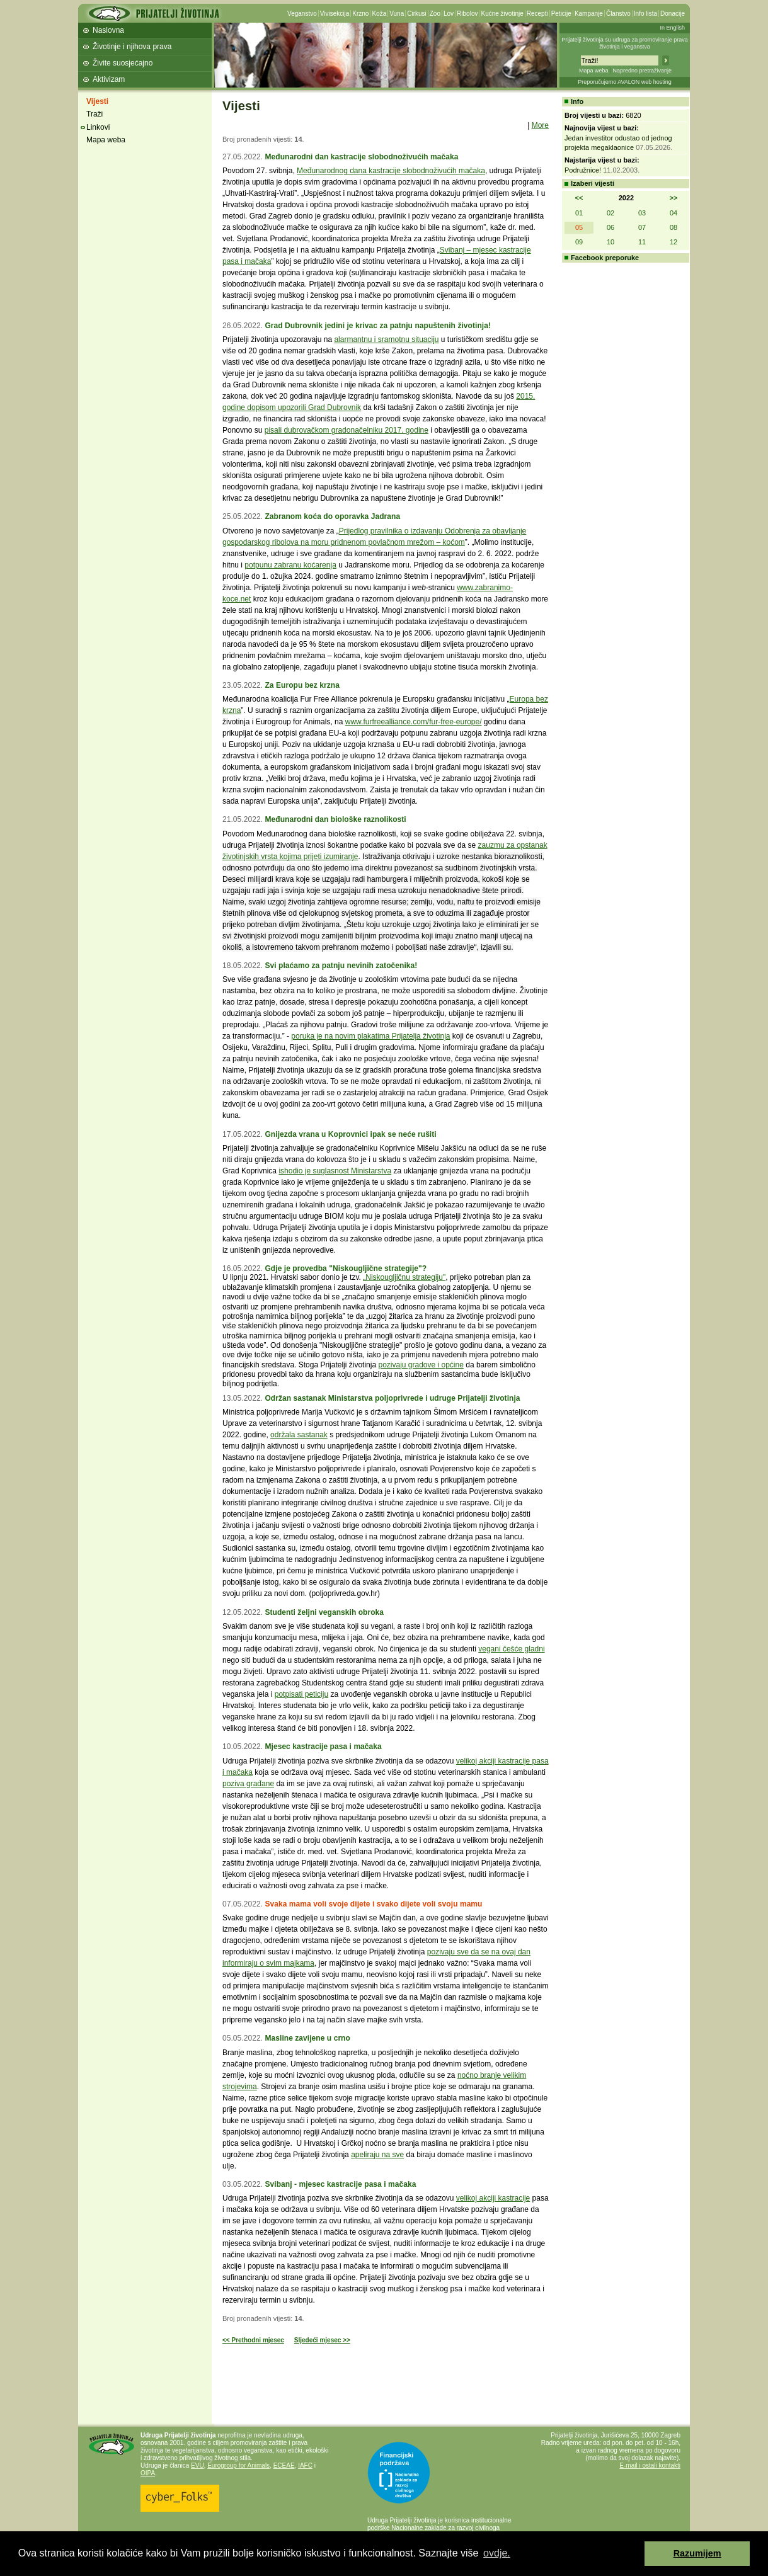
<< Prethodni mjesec (253, 2340)
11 (642, 242)
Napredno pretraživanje (642, 70)
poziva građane (248, 1783)
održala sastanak (299, 1434)
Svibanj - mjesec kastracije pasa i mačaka (340, 2184)
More (540, 125)
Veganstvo (302, 13)
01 (579, 213)
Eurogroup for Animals (238, 2465)
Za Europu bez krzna (302, 685)
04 (673, 213)
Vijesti (97, 101)
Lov (449, 13)
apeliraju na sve (377, 2154)
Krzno (360, 13)
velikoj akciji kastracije (493, 2198)
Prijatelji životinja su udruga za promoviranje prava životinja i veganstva (624, 43)
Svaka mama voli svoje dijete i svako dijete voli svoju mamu (373, 1904)
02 (610, 213)
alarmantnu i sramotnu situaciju (386, 339)
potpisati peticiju (301, 1694)
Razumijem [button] (697, 2553)
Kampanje (589, 13)
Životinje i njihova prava (132, 46)
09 (579, 242)
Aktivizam (109, 79)
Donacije (672, 13)
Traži (94, 114)
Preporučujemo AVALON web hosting (625, 82)
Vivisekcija (335, 13)
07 (642, 227)
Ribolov (467, 13)
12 (673, 242)
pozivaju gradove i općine (420, 1364)
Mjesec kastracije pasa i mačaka (323, 1746)
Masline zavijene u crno (307, 2038)
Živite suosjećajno (122, 63)
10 (610, 242)
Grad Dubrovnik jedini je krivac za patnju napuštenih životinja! (378, 325)
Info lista (645, 13)
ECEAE (284, 2465)
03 (642, 213)
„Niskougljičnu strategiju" (404, 1277)
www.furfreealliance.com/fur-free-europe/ (413, 721)
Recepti (537, 13)
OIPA (147, 2473)
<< (579, 198)
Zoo (435, 13)
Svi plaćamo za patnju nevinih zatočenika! (341, 965)
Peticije (561, 13)
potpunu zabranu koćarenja (290, 565)
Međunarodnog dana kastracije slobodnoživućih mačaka (391, 170)
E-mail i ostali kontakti (649, 2465)
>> (674, 198)
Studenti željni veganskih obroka (324, 1612)
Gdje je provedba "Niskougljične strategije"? (346, 1268)
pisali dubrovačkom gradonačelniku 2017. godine (346, 430)
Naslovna (108, 30)
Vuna (396, 13)
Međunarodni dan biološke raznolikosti (335, 819)
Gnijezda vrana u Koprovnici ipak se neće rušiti (350, 1134)
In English (672, 28)
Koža (379, 13)
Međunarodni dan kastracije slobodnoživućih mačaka (361, 156)
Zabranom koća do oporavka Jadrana (332, 516)
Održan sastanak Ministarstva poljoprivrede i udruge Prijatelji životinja (392, 1398)
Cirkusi (417, 13)
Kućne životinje (502, 13)
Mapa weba (594, 70)
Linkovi (98, 127)
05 (579, 227)
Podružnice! (583, 170)
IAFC (305, 2465)
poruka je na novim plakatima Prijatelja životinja (370, 1036)
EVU (197, 2465)
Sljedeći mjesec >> (322, 2340)
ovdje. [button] (496, 2553)
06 (610, 227)
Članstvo (618, 13)
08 (673, 227)
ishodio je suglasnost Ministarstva (334, 1170)
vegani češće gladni (511, 1648)
